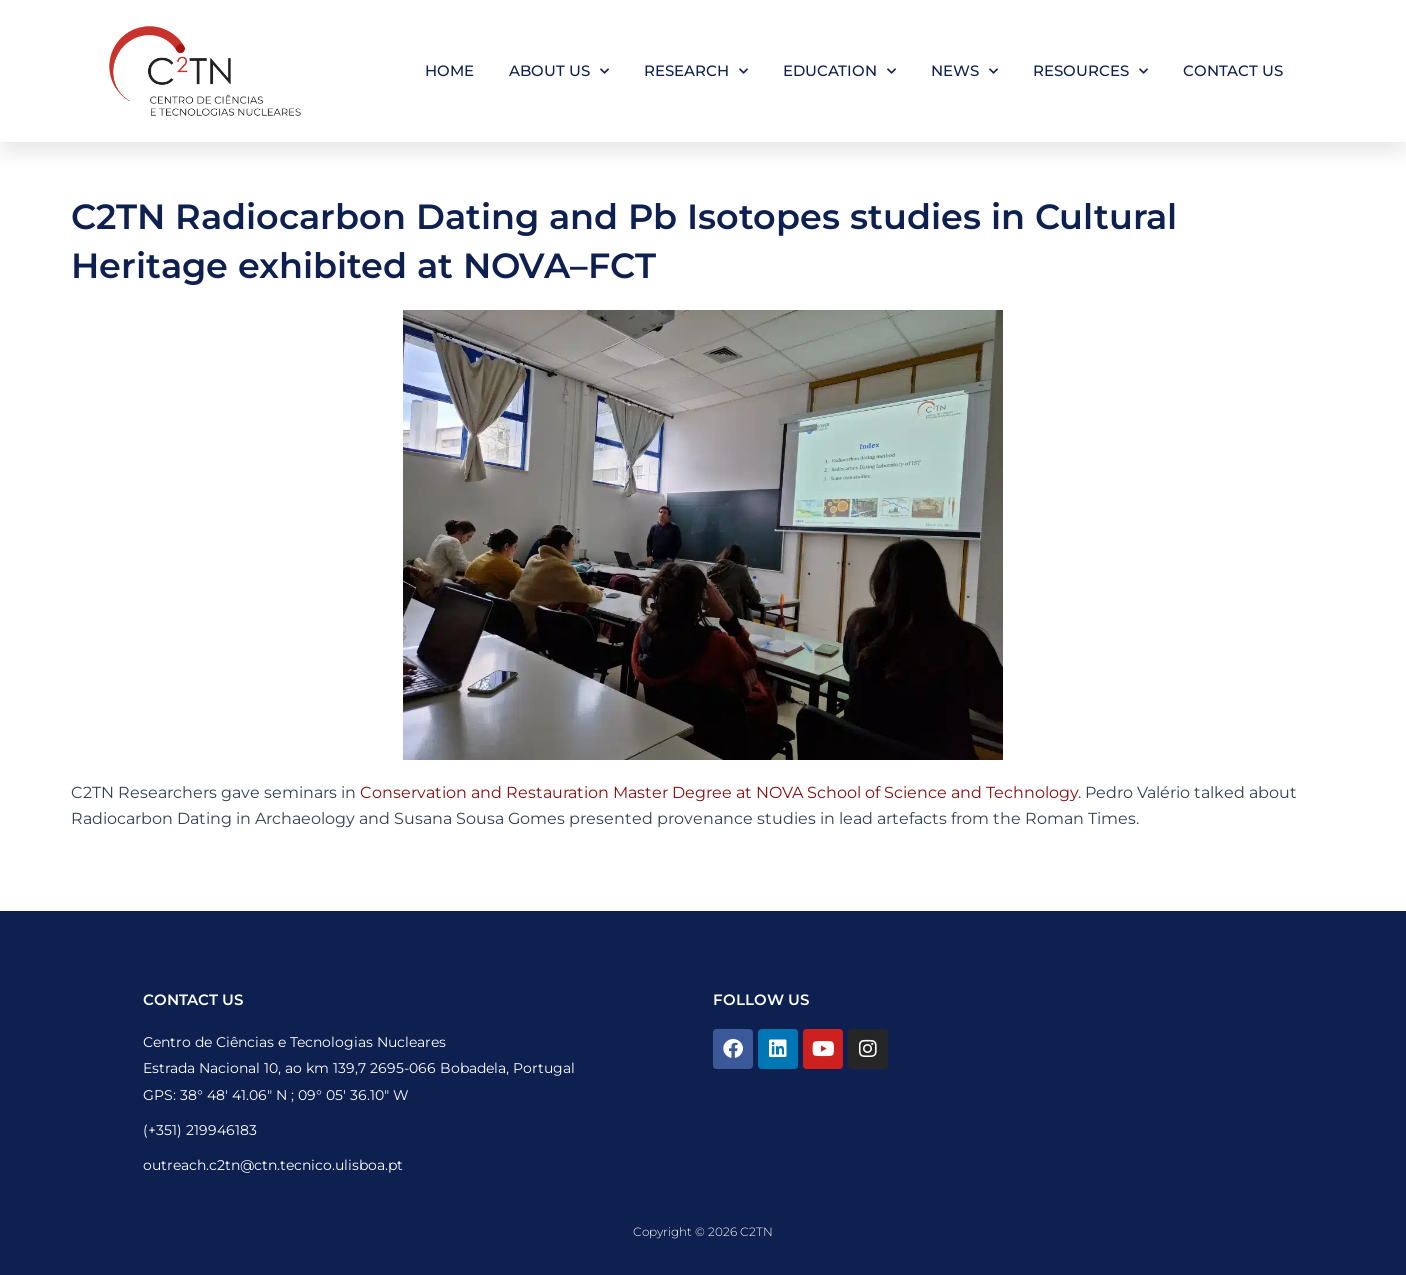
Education (839, 71)
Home (449, 70)
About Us (559, 71)
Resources (1090, 71)
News (964, 71)
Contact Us (1233, 70)
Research (696, 71)
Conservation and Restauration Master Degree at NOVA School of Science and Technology (719, 792)
